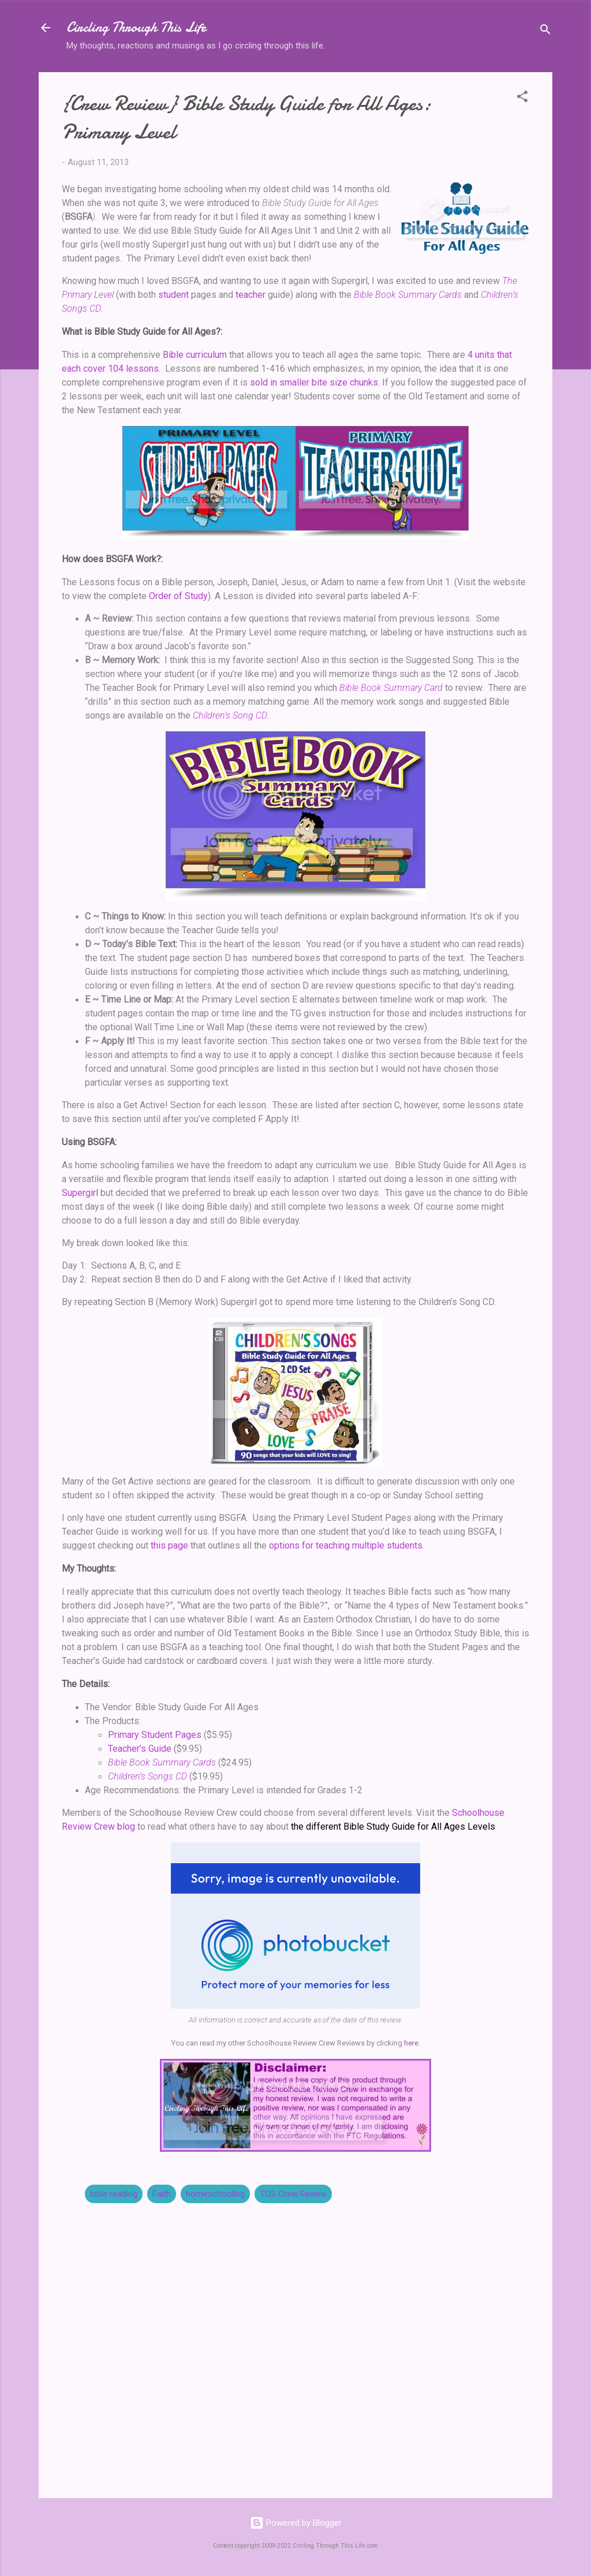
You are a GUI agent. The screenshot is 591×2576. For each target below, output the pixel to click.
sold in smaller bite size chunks (314, 382)
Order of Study (178, 595)
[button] (522, 98)
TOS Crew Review (293, 2194)
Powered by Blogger (296, 2523)
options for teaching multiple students (345, 1545)
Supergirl (80, 1192)
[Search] (545, 31)
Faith (161, 2194)
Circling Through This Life (136, 27)
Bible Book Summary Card (391, 687)
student (173, 294)
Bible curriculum (195, 354)
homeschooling (215, 2194)
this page (169, 1545)
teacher (250, 294)
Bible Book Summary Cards (408, 294)
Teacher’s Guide (139, 1748)
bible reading (113, 2194)
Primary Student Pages (154, 1734)
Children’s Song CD (230, 715)
